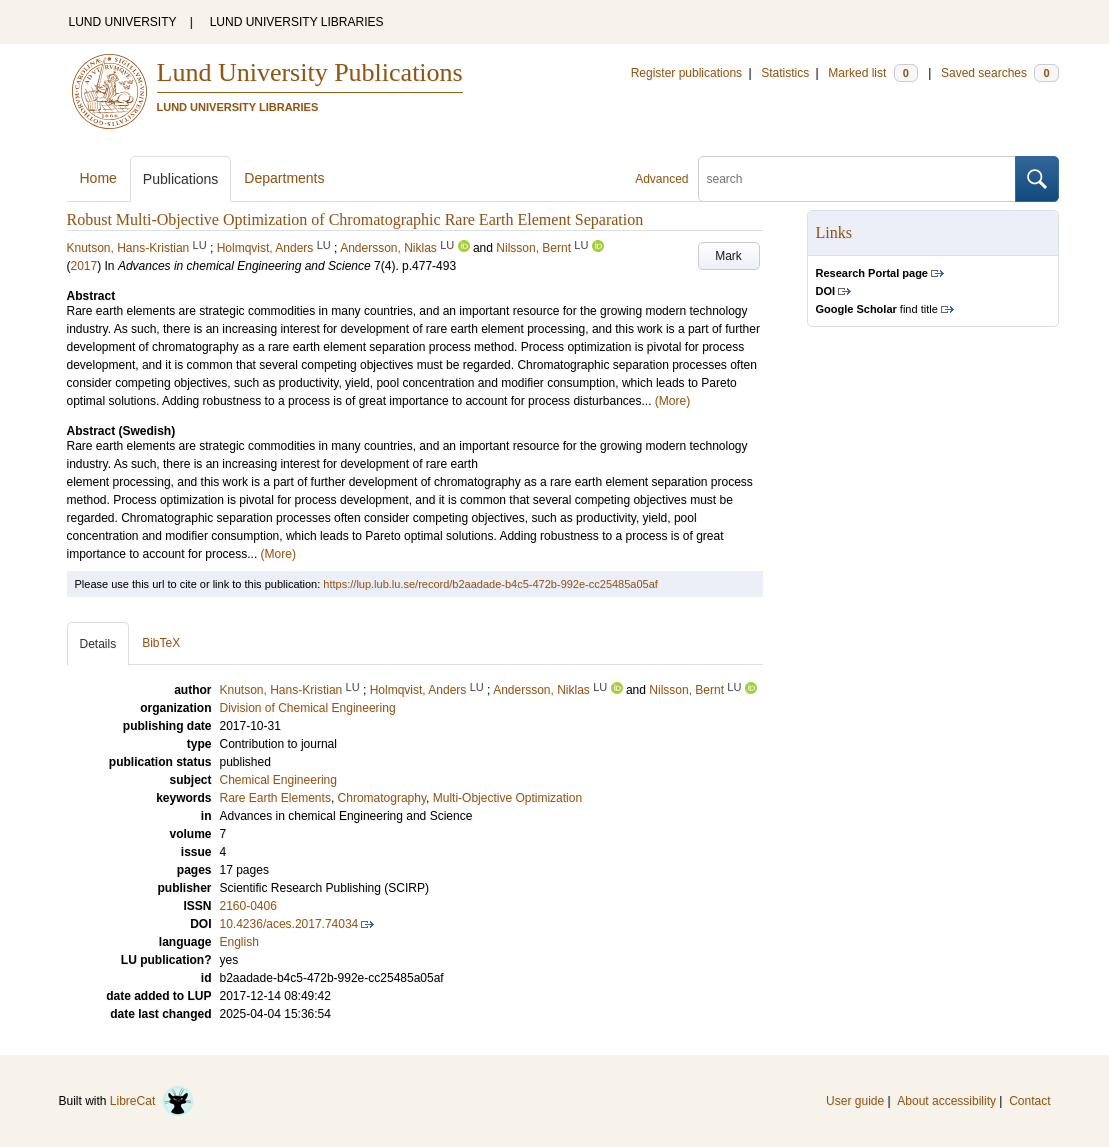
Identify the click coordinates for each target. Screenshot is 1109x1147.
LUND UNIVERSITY (123, 22)
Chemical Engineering (278, 780)
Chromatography (382, 798)
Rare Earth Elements (275, 798)
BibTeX (161, 643)
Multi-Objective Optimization (507, 798)
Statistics (785, 73)
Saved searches (1000, 73)
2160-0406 (248, 906)
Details (98, 644)
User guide (855, 1101)
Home (98, 178)
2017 (84, 266)
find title (877, 309)
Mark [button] (728, 256)
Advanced (661, 179)
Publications (181, 179)
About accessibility (946, 1101)
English (239, 942)
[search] (857, 179)
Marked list (872, 73)
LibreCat (152, 1101)
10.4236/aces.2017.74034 (289, 924)
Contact (1029, 1101)
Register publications (686, 73)
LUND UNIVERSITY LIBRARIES (297, 22)
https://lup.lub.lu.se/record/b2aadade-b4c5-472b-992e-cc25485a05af (490, 584)
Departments (284, 178)
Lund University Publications (310, 72)
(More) (672, 401)
